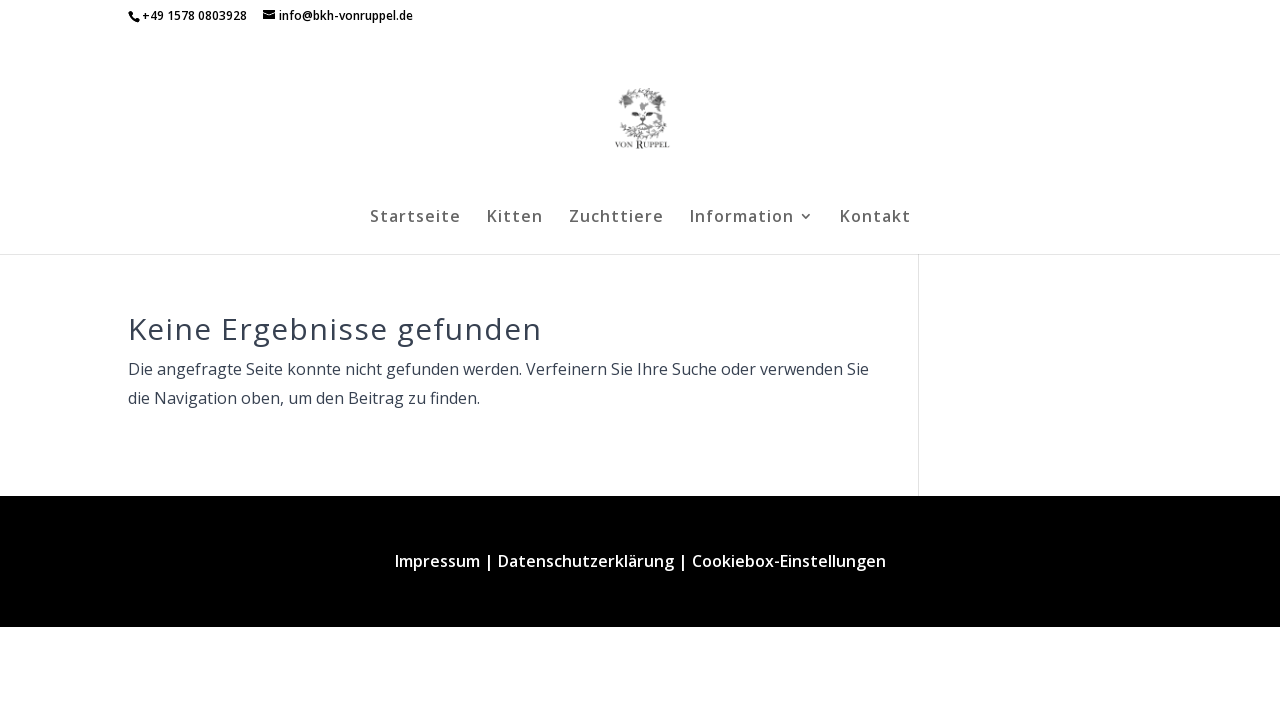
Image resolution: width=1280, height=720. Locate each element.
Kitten (515, 218)
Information (742, 218)
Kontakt (875, 218)
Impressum (437, 561)
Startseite (415, 218)
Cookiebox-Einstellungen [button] (789, 561)
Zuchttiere (616, 218)
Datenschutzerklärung (586, 561)
